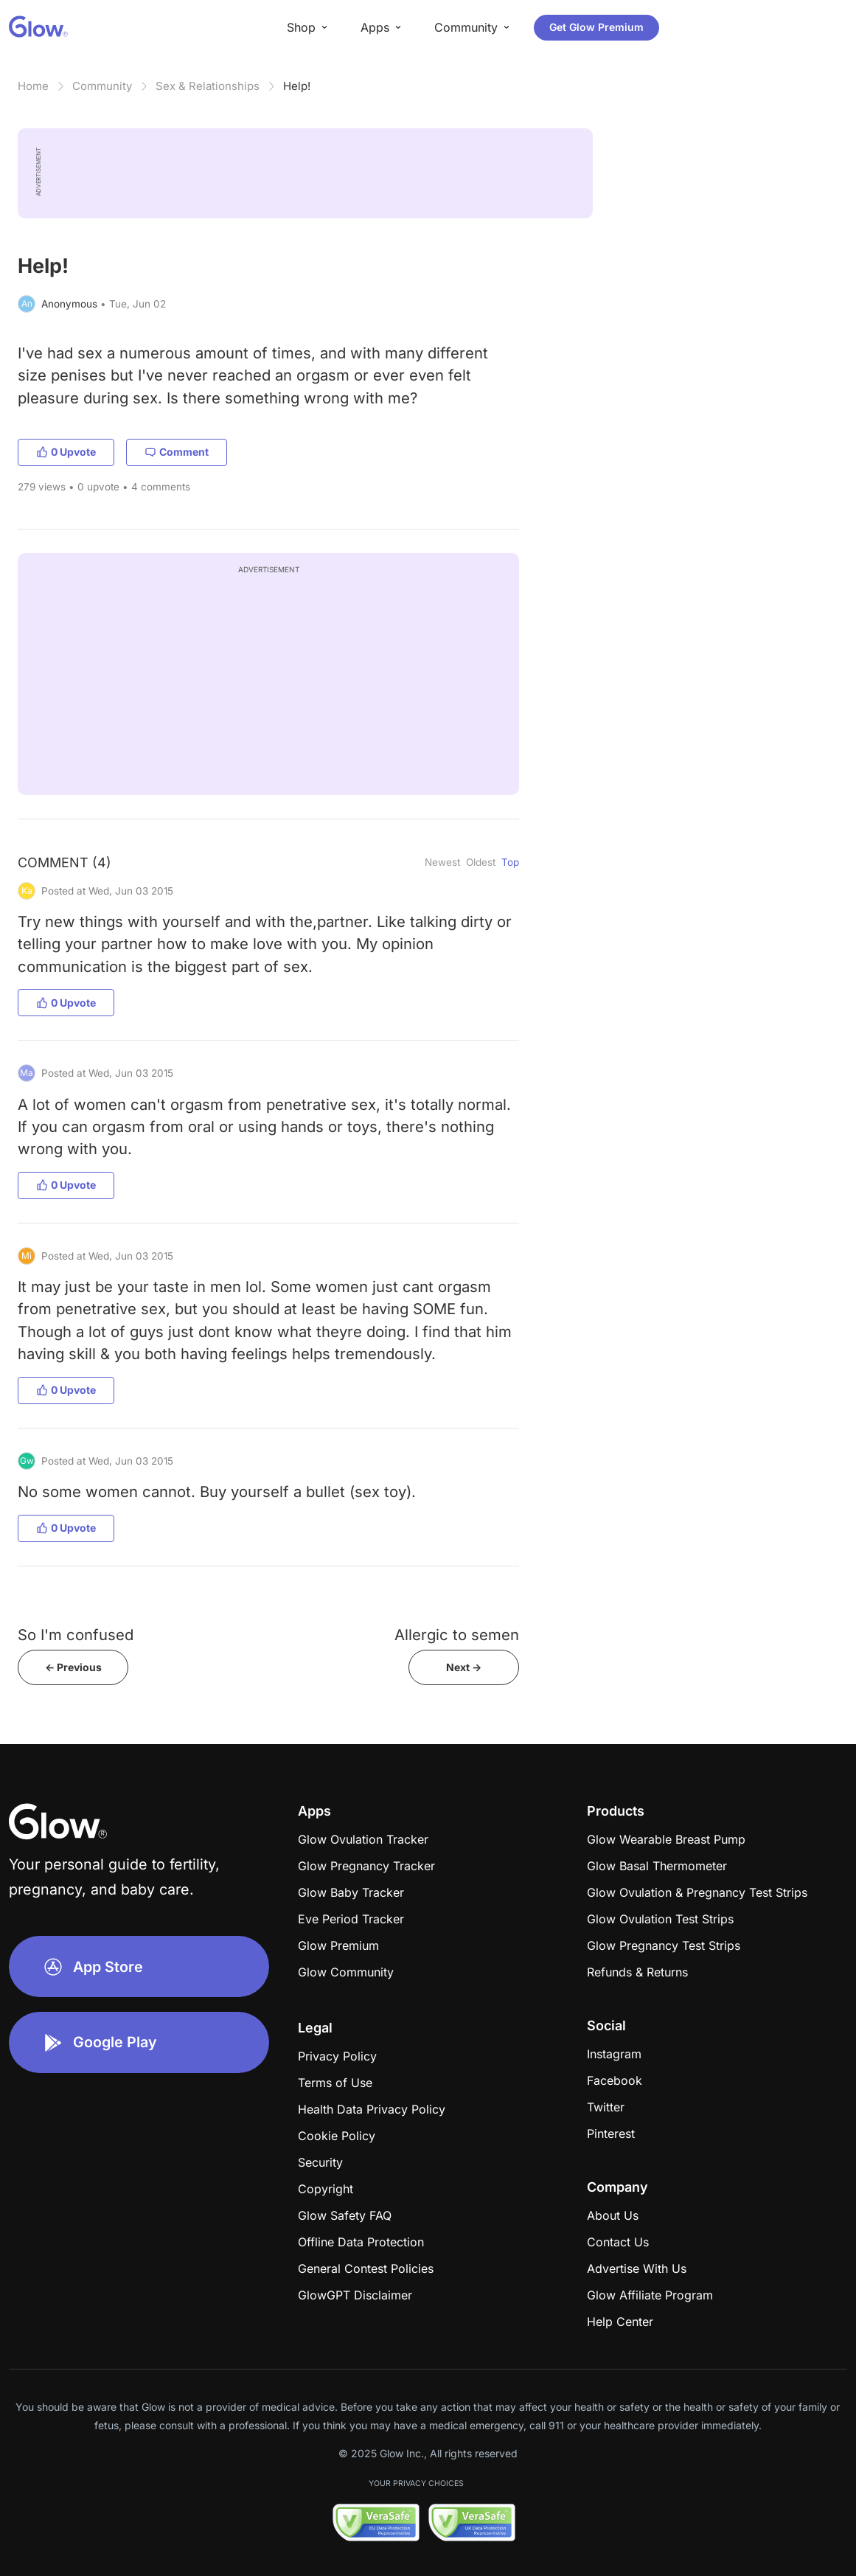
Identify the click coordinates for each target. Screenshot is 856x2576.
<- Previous (73, 1667)
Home (33, 86)
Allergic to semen (456, 1634)
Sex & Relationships (208, 86)
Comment (177, 451)
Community (102, 86)
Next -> (463, 1667)
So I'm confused (75, 1634)
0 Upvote (66, 451)
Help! (296, 86)
